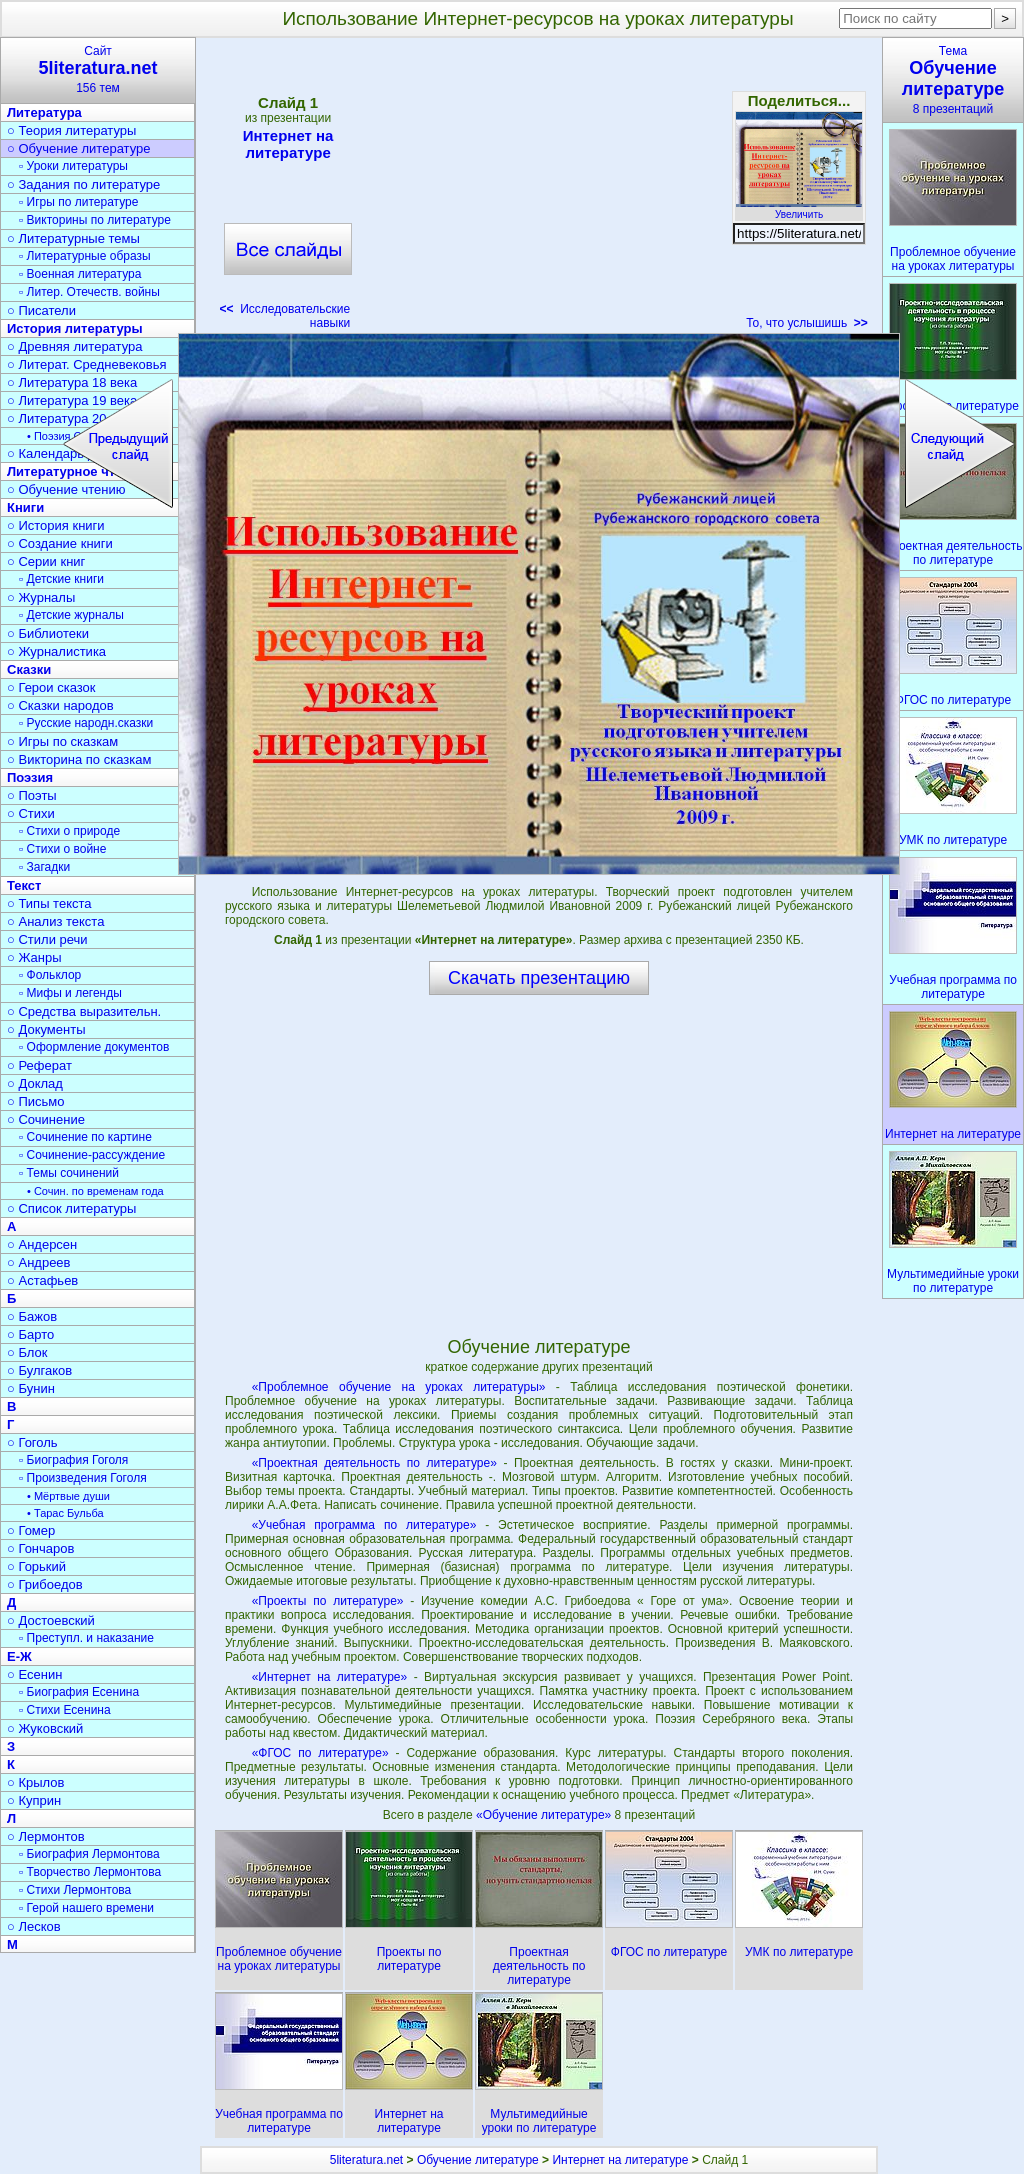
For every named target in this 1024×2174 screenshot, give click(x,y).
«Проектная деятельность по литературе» (374, 1463)
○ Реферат (39, 1065)
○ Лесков (34, 1926)
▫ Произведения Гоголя (83, 1478)
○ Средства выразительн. (84, 1011)
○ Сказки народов (60, 705)
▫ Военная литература (80, 274)
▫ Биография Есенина (79, 1692)
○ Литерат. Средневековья (87, 364)
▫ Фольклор (50, 975)
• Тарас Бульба (65, 1513)
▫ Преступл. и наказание (86, 1638)
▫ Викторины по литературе (95, 220)
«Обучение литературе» (545, 1815)
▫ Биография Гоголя (73, 1460)
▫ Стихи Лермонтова (75, 1890)
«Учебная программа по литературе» (364, 1525)
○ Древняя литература (74, 346)
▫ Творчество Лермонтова (90, 1872)
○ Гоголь (32, 1442)
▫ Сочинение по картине (85, 1137)
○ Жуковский (45, 1728)
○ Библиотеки (48, 633)
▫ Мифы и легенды (70, 993)
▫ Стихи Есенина (65, 1710)
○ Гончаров (40, 1548)
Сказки (29, 669)
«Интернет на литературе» (330, 1677)
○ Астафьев (42, 1280)
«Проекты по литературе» (328, 1601)
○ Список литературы (71, 1208)
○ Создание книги (60, 543)
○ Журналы (41, 597)
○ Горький (36, 1566)
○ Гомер (31, 1530)
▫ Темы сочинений (69, 1173)
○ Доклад (35, 1083)
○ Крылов (35, 1782)
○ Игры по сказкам (62, 741)
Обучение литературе (478, 2160)
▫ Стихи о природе (69, 831)
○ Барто (30, 1334)
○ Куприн (34, 1800)
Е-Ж (19, 1656)
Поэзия (30, 777)
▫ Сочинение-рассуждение (92, 1155)
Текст (24, 885)
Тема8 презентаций (953, 80)
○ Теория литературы (71, 130)
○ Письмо (36, 1101)
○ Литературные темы (73, 238)
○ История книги (56, 525)
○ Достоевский (51, 1620)
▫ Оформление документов (94, 1047)
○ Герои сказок (51, 687)
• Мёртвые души (68, 1496)
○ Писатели (41, 310)
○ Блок (27, 1352)
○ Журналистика (56, 651)
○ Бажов (32, 1316)
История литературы (75, 328)
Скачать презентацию (539, 978)
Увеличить (799, 209)
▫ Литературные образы (85, 256)
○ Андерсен (42, 1244)
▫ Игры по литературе (78, 202)
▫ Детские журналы (71, 615)
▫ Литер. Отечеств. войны (89, 292)
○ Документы (46, 1029)
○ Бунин (31, 1388)
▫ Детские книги (61, 579)
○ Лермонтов (46, 1836)
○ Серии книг (46, 561)
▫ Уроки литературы (73, 166)
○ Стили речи (47, 939)
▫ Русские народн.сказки (86, 723)
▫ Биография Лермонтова (89, 1854)
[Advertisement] (548, 190)
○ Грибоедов (45, 1584)
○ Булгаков (39, 1370)
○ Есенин (34, 1674)
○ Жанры (34, 957)
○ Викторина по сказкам (79, 759)
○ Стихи (31, 813)
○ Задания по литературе (83, 184)
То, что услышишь (807, 323)
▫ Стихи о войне (62, 849)
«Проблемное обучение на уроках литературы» (399, 1387)
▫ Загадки (44, 867)
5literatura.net (366, 2160)
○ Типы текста (49, 903)
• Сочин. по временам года (95, 1191)
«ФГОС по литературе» (320, 1753)
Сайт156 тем (98, 69)
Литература (44, 112)
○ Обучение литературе (79, 148)
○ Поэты (32, 795)
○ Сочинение (46, 1119)
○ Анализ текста (55, 921)
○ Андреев (39, 1262)
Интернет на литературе (288, 144)
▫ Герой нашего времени (86, 1908)
